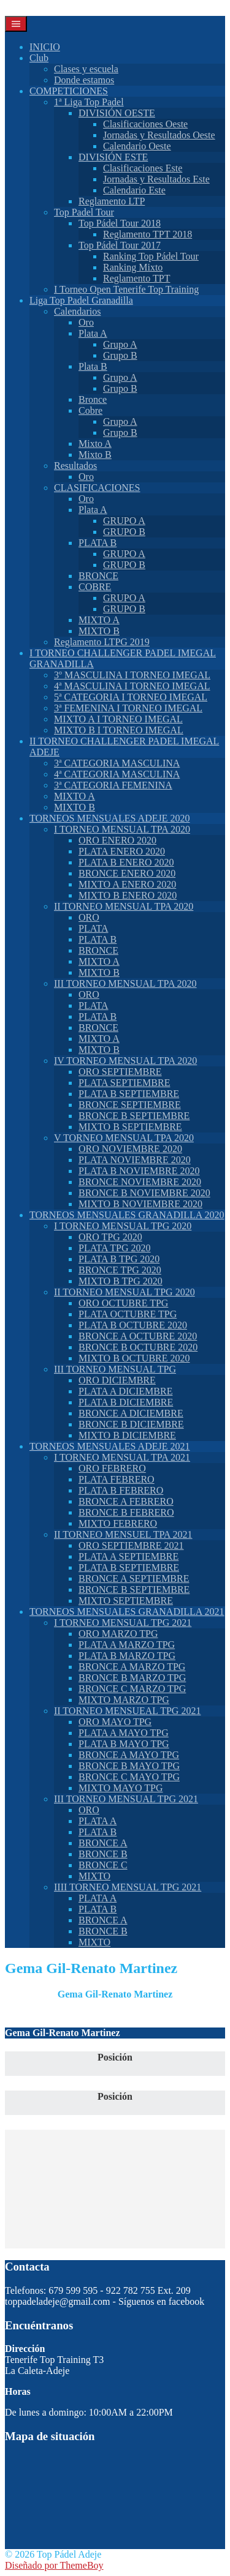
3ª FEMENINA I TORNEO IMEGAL (128, 708)
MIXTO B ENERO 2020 (128, 895)
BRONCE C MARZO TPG (132, 1688)
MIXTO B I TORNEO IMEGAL (118, 730)
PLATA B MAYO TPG (124, 1744)
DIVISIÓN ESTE (113, 157)
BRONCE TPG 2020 (120, 1270)
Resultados (75, 465)
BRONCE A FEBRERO (126, 1501)
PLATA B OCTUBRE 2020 (133, 1325)
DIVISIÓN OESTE (117, 113)
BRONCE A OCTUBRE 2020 (138, 1336)
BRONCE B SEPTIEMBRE (134, 1115)
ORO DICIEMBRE (117, 1380)
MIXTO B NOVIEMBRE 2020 (140, 1204)
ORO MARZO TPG (118, 1633)
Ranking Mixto (133, 267)
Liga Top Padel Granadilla (81, 300)
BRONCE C (103, 1865)
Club (38, 58)
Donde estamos (84, 80)
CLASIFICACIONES (97, 487)
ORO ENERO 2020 (117, 840)
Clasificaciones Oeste (145, 124)
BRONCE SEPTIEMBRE (130, 1104)
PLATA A (98, 1821)
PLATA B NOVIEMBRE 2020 (139, 1171)
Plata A (93, 333)
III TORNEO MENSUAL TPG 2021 (126, 1799)
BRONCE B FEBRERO (126, 1512)
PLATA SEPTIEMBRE (124, 1082)
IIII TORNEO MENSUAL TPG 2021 (127, 1887)
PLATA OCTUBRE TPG (128, 1314)
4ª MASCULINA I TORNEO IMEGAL (132, 686)
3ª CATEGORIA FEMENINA (113, 785)
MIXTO (94, 1876)
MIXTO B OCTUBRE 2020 (134, 1358)
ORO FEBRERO (112, 1468)
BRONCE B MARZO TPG (132, 1677)
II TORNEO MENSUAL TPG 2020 (124, 1292)
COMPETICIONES (68, 91)
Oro (86, 322)
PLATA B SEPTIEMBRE (129, 1093)
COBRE (95, 587)
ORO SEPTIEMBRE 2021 (131, 1545)
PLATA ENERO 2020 (122, 851)
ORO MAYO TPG (115, 1722)
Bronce (93, 399)
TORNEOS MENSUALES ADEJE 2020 (109, 818)
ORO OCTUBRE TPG (123, 1303)
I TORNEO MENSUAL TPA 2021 (122, 1457)
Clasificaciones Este (142, 168)
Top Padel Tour (84, 212)
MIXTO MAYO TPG (121, 1788)
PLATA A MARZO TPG (127, 1644)
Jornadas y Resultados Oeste (159, 135)
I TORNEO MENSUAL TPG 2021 (122, 1622)
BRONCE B (103, 1854)
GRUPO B (124, 531)
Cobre (90, 410)
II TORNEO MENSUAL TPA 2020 (123, 906)
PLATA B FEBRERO (121, 1490)
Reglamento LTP (112, 201)
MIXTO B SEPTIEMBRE (130, 1126)
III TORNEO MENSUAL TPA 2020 (125, 983)
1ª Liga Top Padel (89, 102)
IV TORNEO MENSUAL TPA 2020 (125, 1060)
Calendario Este (134, 190)
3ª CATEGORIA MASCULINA (117, 763)
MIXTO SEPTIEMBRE (126, 1600)
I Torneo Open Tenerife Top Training (126, 289)
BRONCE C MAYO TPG (129, 1777)
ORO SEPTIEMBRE (120, 1071)
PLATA (94, 928)
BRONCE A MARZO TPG (132, 1666)
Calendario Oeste (137, 146)
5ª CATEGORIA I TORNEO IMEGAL (130, 697)
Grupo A (120, 344)
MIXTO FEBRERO (118, 1523)
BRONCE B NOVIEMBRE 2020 (144, 1193)
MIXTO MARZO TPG (124, 1699)
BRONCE (98, 576)
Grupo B (120, 355)
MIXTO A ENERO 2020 (127, 884)
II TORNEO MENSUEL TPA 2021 (123, 1534)
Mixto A (95, 443)
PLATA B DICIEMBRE (126, 1402)
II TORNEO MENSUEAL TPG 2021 (127, 1710)
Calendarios (77, 311)
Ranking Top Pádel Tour (151, 256)
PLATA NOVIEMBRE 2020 (135, 1160)
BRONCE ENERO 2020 (127, 873)
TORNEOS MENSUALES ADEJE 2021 (109, 1446)
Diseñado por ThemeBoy (54, 2565)
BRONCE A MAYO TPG (129, 1755)
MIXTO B (99, 631)
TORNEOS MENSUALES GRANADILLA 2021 (126, 1611)
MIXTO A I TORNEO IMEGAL (118, 719)
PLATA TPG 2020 (115, 1248)
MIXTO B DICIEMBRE (127, 1435)
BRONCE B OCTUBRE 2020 (138, 1347)
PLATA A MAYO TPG (124, 1733)
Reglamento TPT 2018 (147, 234)
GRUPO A (124, 520)
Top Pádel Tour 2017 (120, 245)
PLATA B (98, 542)
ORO (89, 917)
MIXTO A (99, 620)
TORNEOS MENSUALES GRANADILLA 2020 (126, 1215)
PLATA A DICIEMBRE (125, 1391)
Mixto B (95, 454)
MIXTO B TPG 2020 (121, 1281)
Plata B (93, 366)
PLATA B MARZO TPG (127, 1655)
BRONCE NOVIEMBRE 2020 (140, 1182)
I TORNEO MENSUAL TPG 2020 (122, 1226)
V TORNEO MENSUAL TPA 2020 (124, 1138)
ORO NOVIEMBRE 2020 (130, 1149)
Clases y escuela (86, 69)
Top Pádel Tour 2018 (120, 223)
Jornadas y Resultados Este (156, 179)
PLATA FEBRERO (117, 1479)
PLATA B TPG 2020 (119, 1259)
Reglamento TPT (136, 278)
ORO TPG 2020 (110, 1237)
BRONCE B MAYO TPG (129, 1766)
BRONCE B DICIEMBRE (131, 1424)
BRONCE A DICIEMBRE (131, 1413)
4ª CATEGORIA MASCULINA (117, 774)
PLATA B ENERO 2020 (126, 862)
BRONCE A (103, 1843)
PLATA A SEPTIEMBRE (128, 1556)
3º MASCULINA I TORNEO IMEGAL (132, 675)
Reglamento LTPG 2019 (102, 642)
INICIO (44, 47)
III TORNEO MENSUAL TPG (115, 1369)
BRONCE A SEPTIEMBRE (134, 1578)
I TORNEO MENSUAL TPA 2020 (122, 829)
